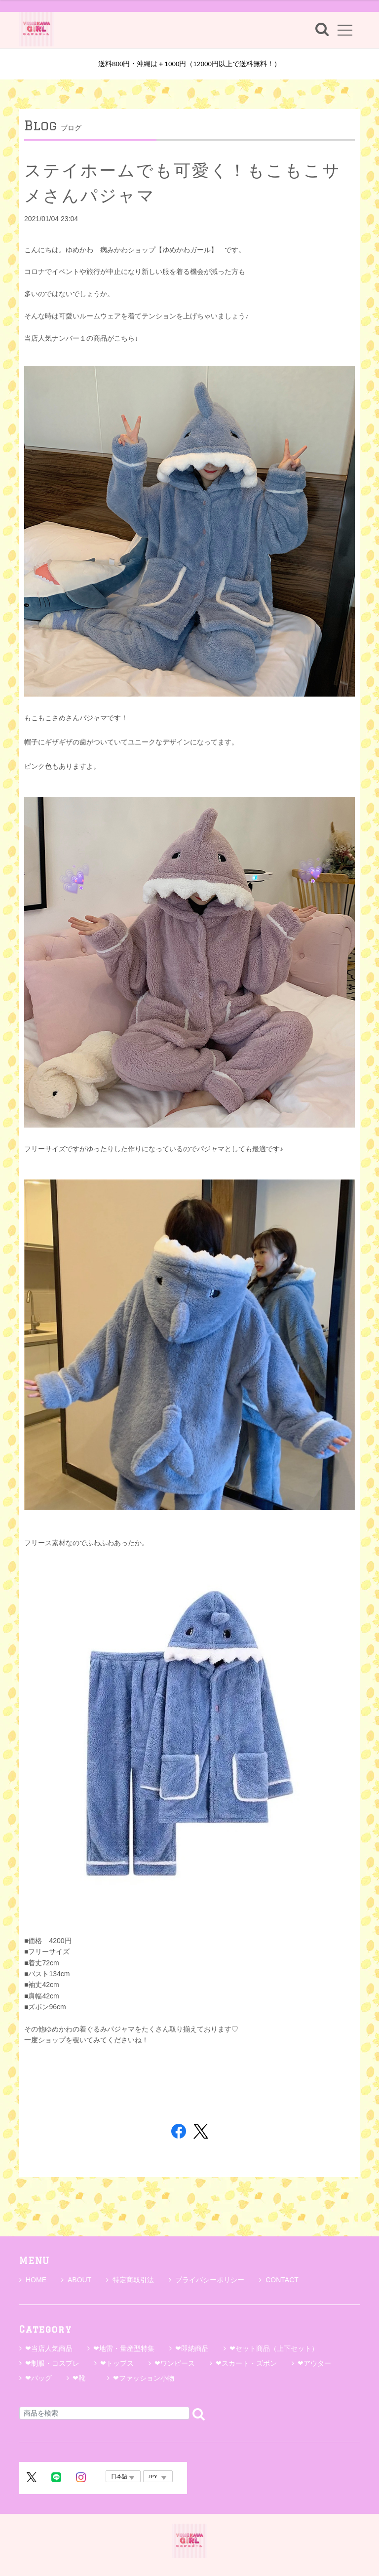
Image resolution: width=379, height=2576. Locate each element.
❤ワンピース (174, 2363)
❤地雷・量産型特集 (123, 2348)
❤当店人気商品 (49, 2348)
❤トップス (117, 2363)
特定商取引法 (130, 2280)
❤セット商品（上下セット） (273, 2348)
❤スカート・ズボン (246, 2363)
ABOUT (76, 2280)
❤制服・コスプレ (52, 2363)
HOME (32, 2280)
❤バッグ (38, 2378)
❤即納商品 (192, 2348)
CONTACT (279, 2280)
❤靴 (82, 2378)
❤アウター (314, 2363)
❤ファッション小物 (143, 2378)
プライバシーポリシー (206, 2280)
